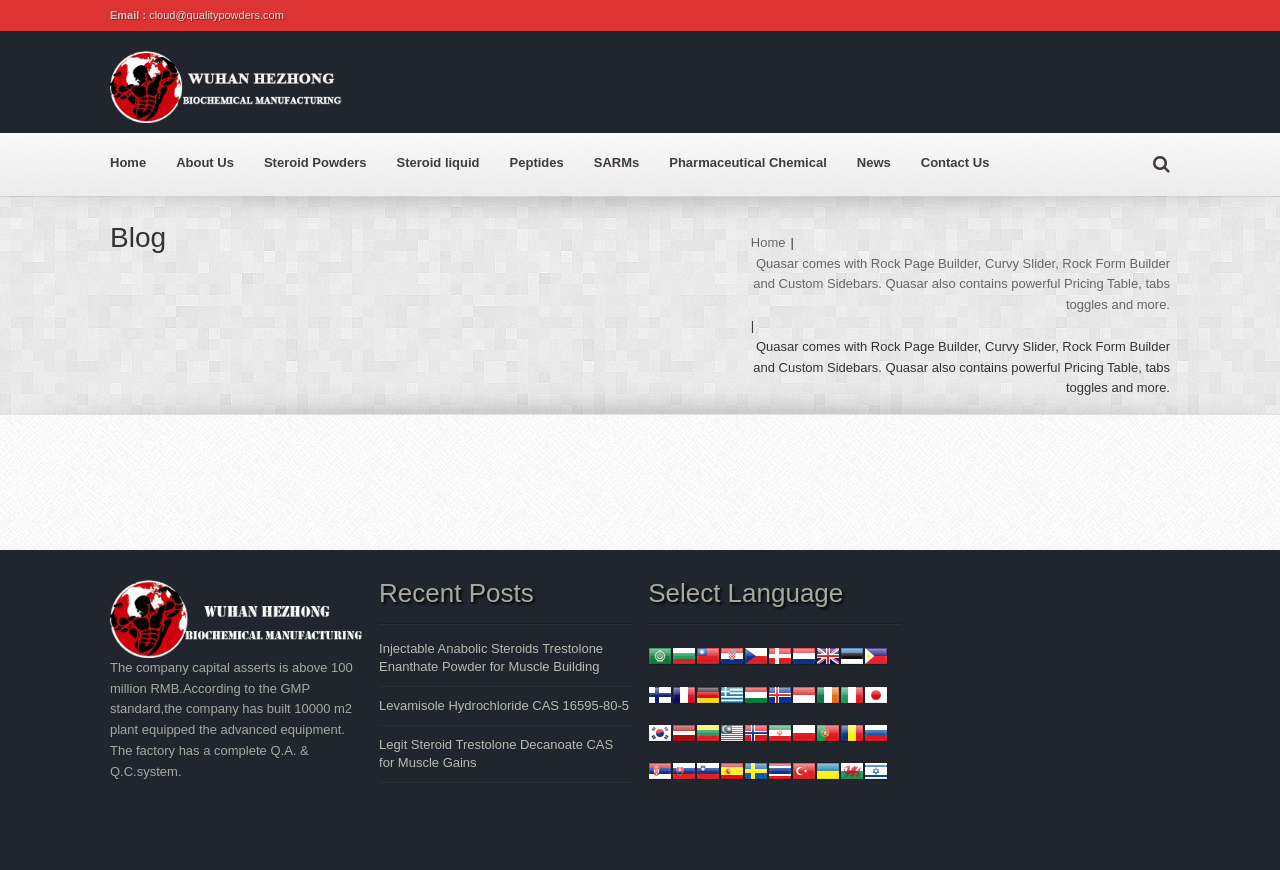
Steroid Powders (315, 162)
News (874, 162)
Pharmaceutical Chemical (748, 162)
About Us (205, 162)
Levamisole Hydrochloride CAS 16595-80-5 (504, 705)
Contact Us (955, 162)
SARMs (617, 162)
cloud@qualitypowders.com (216, 15)
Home (128, 162)
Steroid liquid (437, 162)
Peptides (537, 162)
